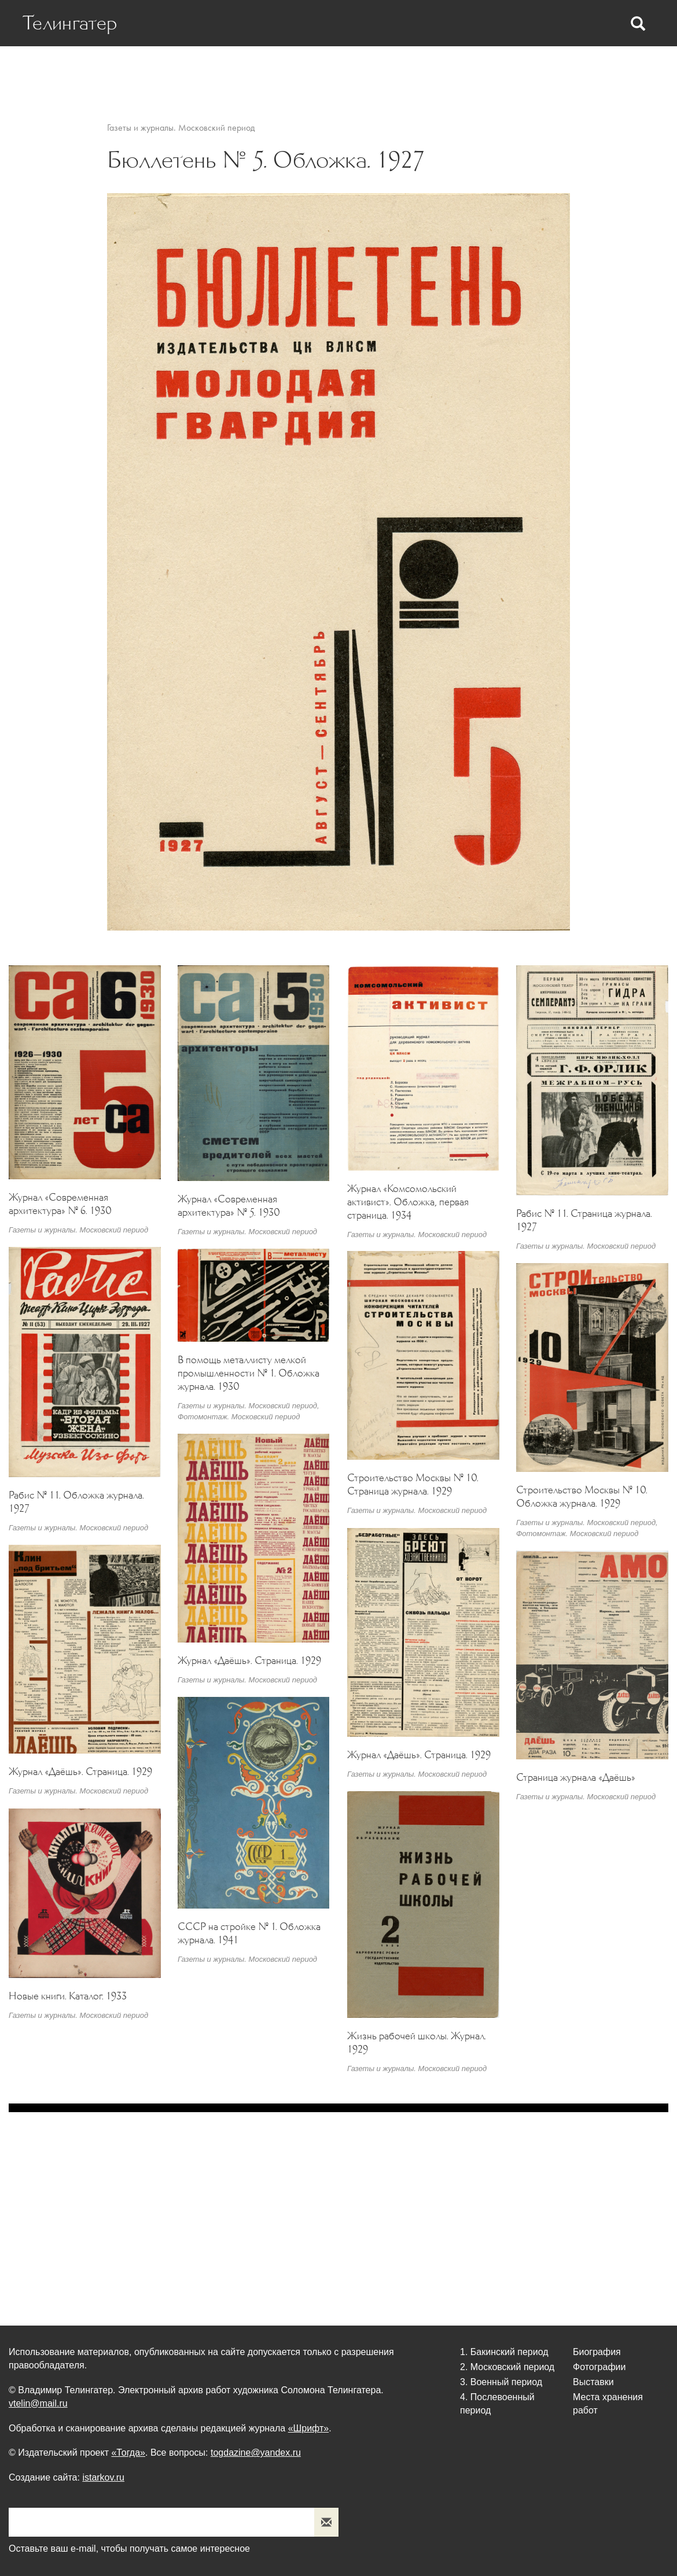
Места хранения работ (588, 70)
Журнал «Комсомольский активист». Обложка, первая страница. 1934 (408, 1201)
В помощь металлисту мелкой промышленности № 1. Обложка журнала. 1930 (248, 1373)
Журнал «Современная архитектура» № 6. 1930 (60, 1204)
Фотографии (432, 70)
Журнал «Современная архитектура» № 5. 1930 (229, 1206)
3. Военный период (501, 2382)
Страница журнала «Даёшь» (575, 1777)
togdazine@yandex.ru (256, 2452)
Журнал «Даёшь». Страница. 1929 (249, 1660)
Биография (141, 70)
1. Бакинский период (504, 2352)
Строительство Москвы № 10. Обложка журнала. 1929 (581, 1496)
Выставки (498, 70)
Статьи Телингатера (342, 70)
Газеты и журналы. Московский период (181, 127)
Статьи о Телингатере (231, 70)
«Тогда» (128, 2452)
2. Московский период (507, 2367)
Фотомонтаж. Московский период (239, 1416)
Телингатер (70, 23)
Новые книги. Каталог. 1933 (68, 1996)
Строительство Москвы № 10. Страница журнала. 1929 (413, 1484)
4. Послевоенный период (497, 2403)
